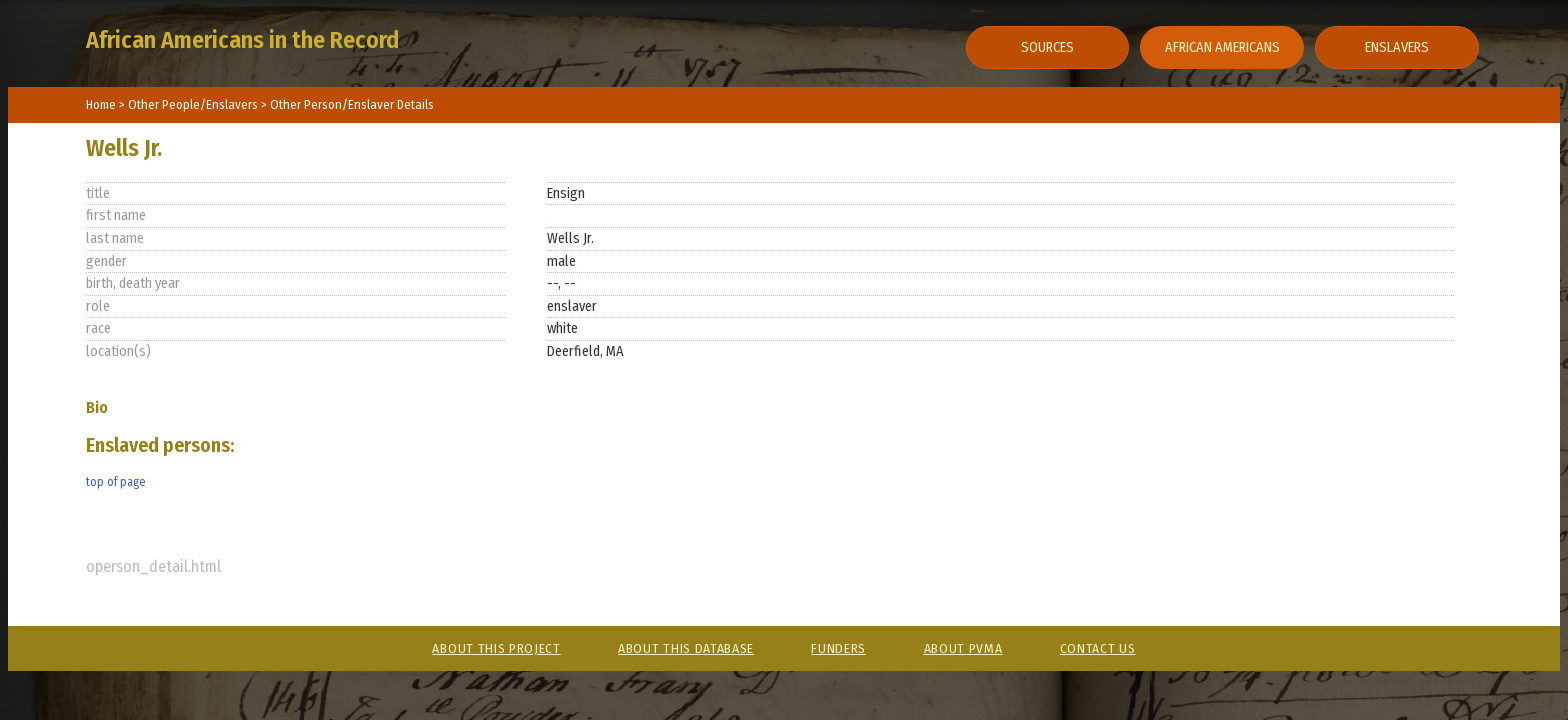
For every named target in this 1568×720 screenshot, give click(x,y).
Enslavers (1397, 47)
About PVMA (963, 648)
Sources (1047, 47)
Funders (838, 648)
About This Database (686, 648)
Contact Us (1098, 648)
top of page (115, 482)
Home (101, 104)
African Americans (1222, 47)
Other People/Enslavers (194, 104)
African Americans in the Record (242, 40)
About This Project (496, 648)
